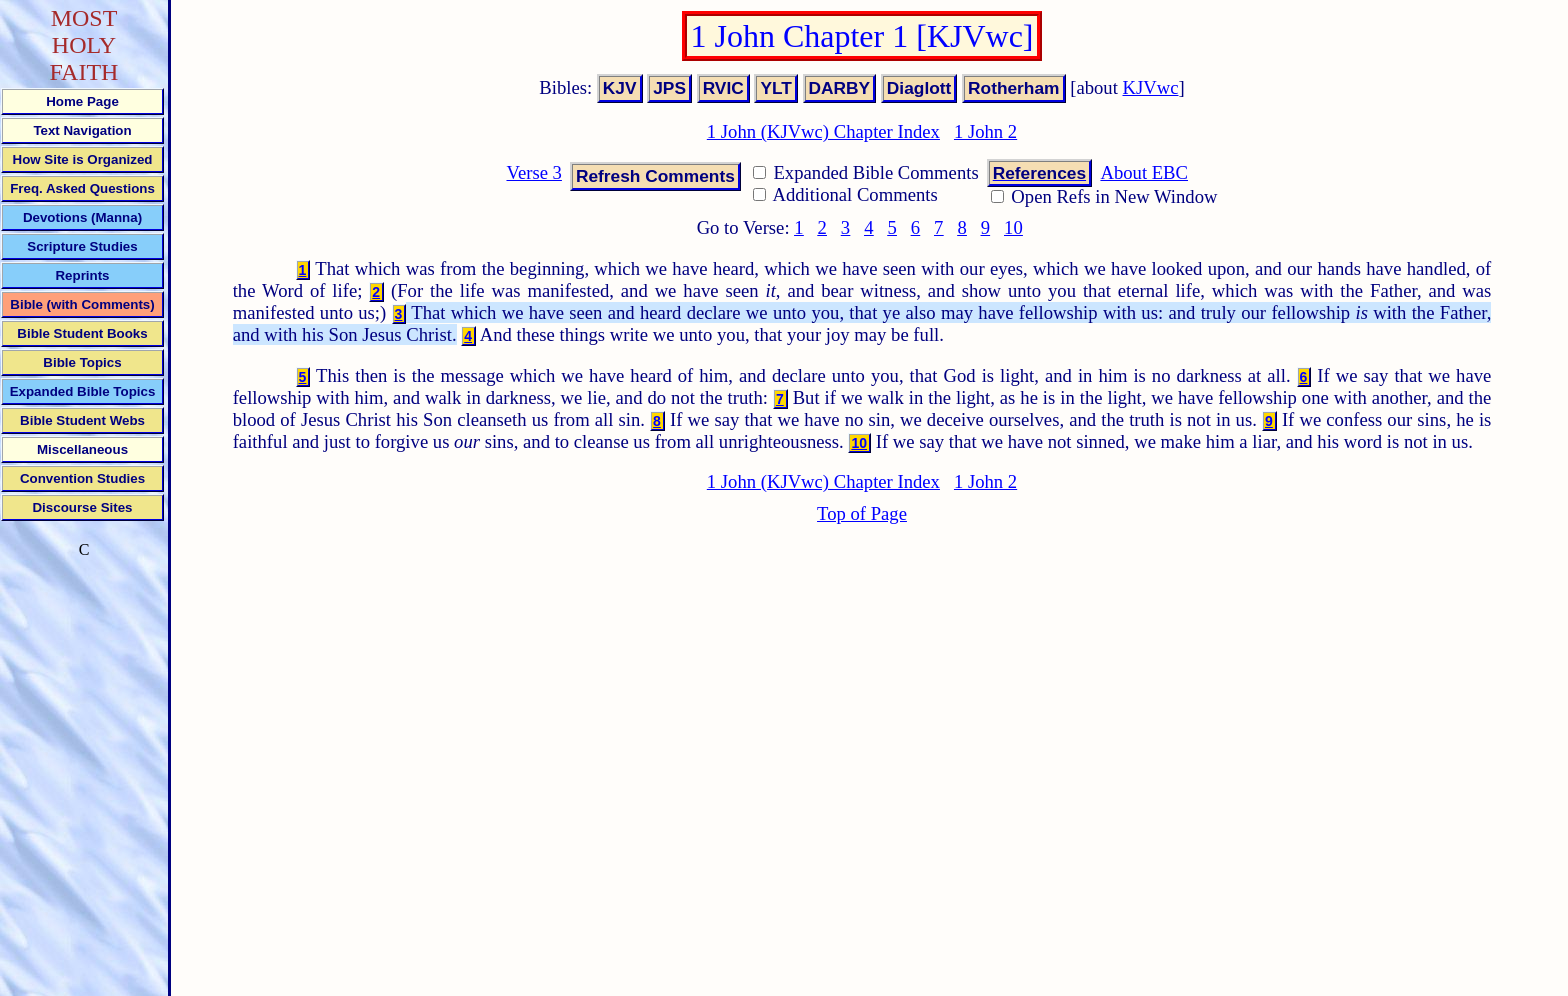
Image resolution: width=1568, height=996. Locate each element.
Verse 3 (533, 172)
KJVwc (1151, 87)
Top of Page (862, 513)
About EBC (1144, 172)
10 (1013, 227)
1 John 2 (985, 131)
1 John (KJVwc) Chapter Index (823, 131)
